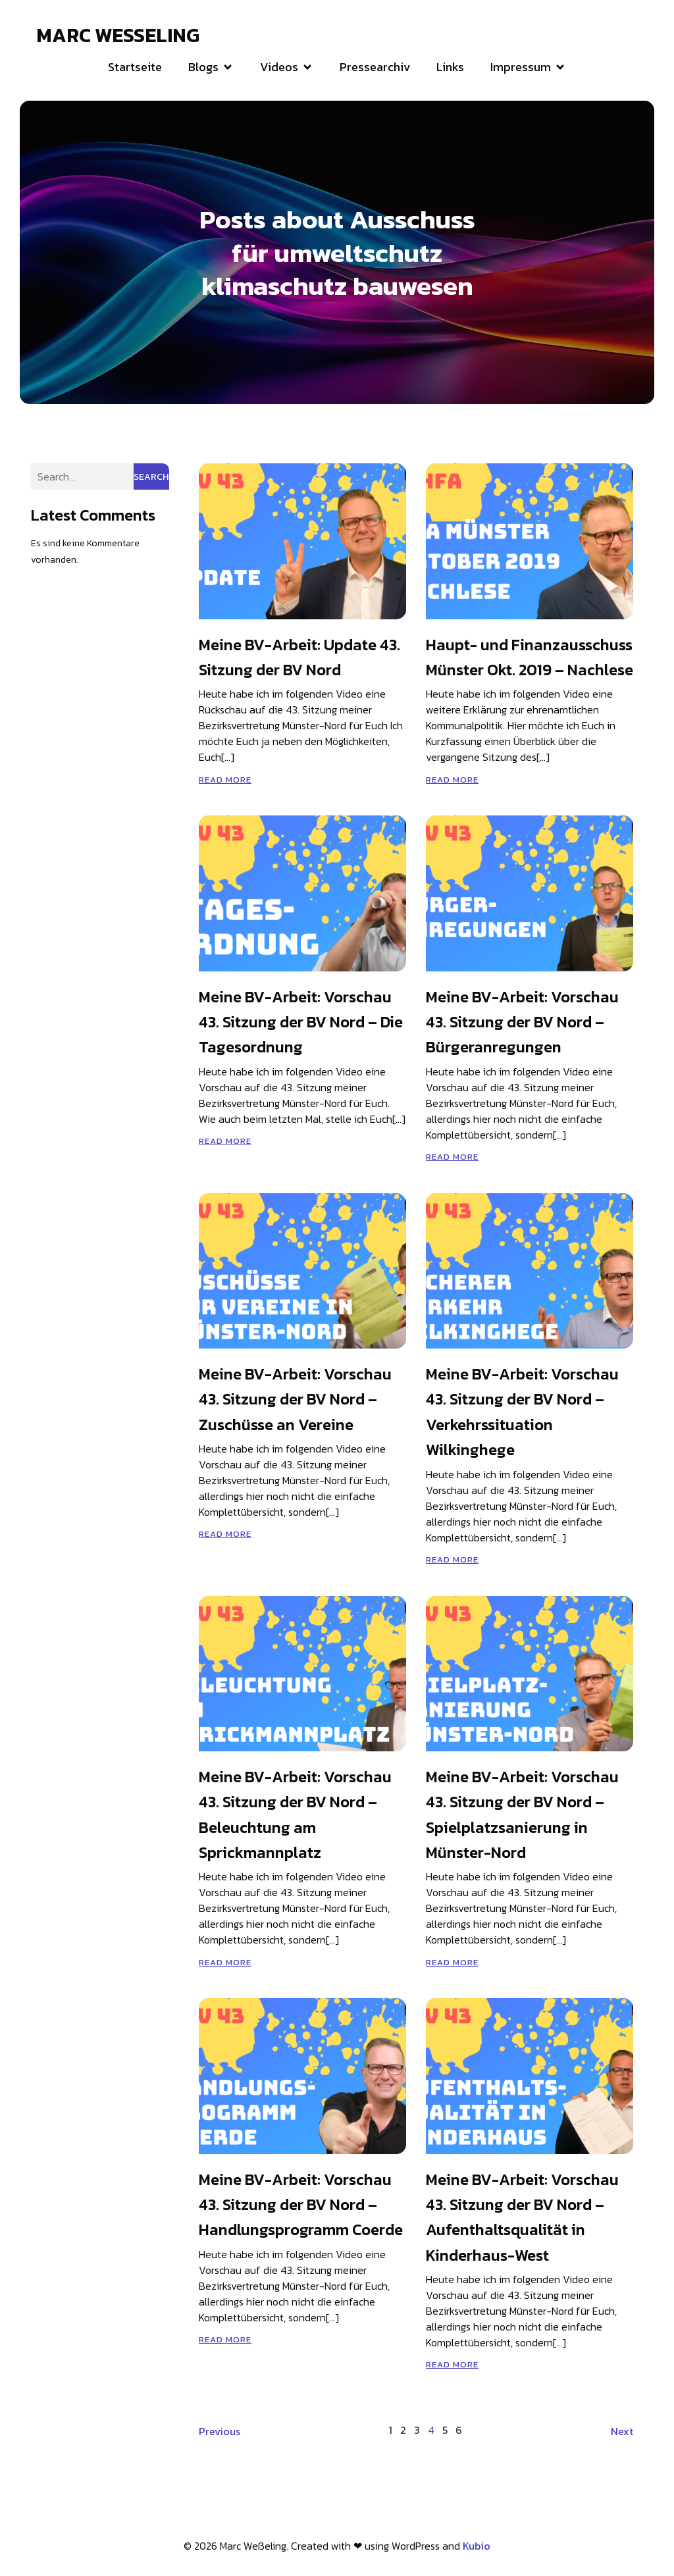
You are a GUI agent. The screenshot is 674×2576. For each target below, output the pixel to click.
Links (450, 68)
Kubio (476, 2548)
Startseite (135, 68)
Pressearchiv (375, 68)
